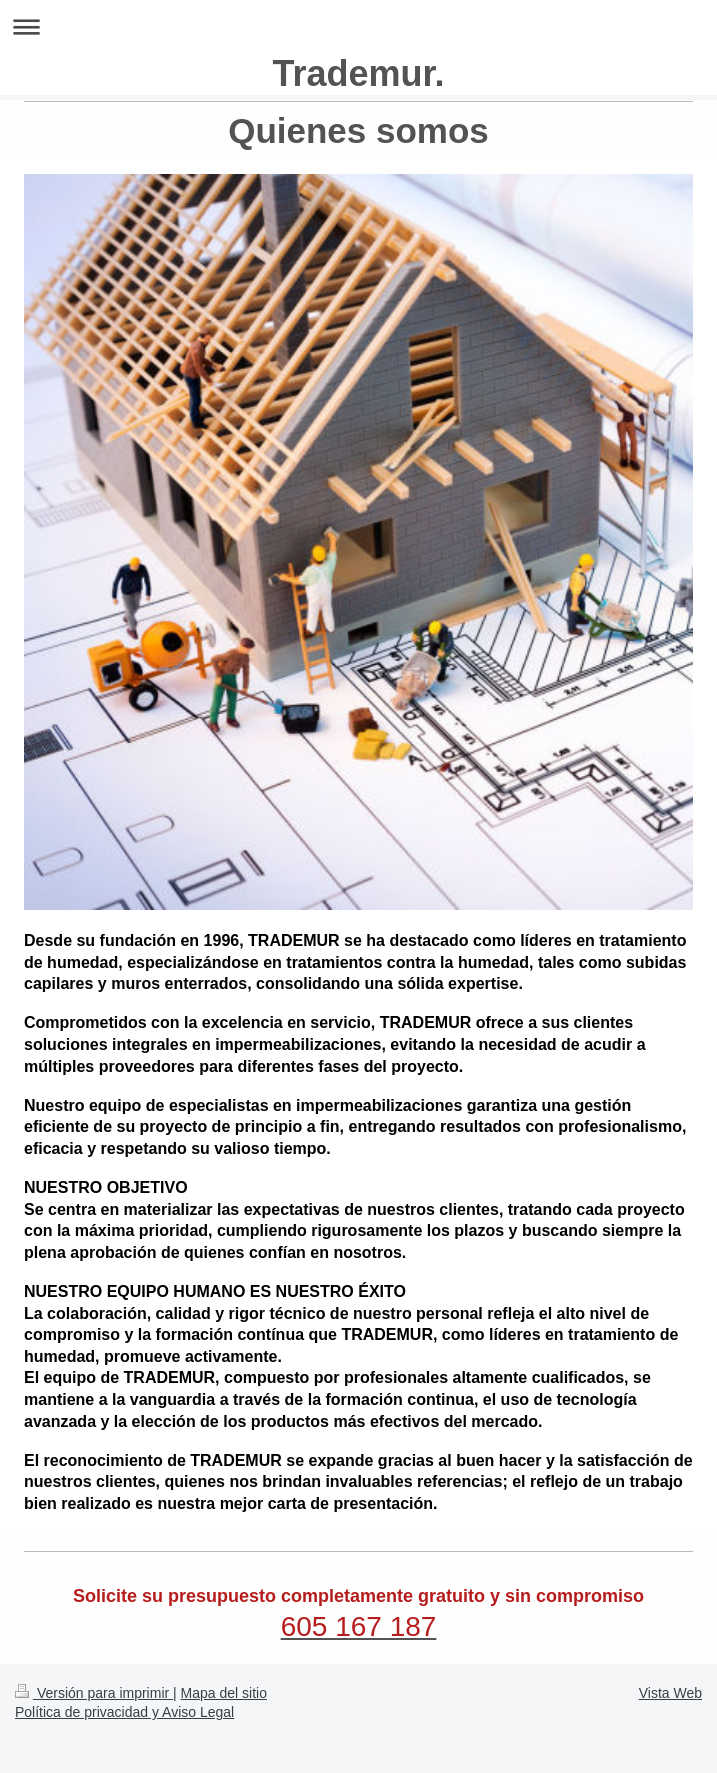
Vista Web (670, 1693)
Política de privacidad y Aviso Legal (124, 1712)
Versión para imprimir (94, 1693)
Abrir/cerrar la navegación (358, 26)
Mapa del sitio (224, 1693)
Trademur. (358, 73)
